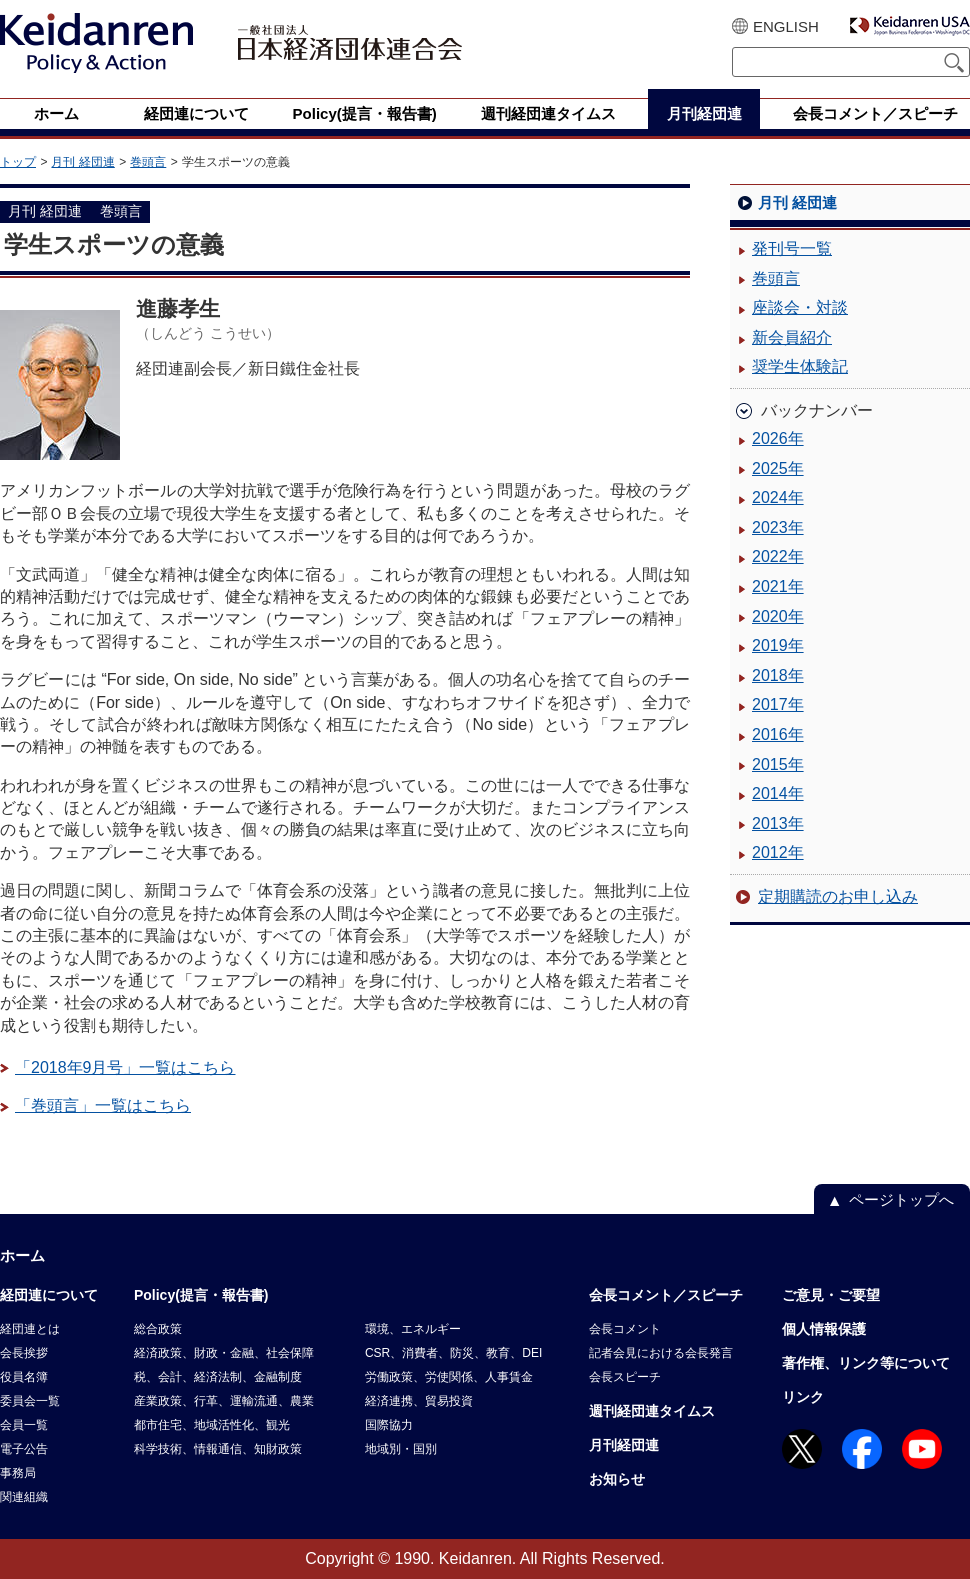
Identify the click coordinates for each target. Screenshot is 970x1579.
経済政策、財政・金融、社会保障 (224, 1353)
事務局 (18, 1473)
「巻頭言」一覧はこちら (103, 1105)
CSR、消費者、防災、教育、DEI (453, 1353)
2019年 (778, 645)
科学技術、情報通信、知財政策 (218, 1449)
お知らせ (617, 1479)
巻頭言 (148, 162)
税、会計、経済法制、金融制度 (218, 1377)
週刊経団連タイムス (652, 1411)
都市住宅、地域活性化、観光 (212, 1425)
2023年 (778, 527)
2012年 (778, 852)
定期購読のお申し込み (838, 896)
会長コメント (625, 1329)
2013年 (778, 823)
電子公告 (24, 1449)
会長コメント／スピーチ (666, 1295)
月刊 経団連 (82, 162)
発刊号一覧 (792, 248)
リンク (803, 1397)
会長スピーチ (625, 1377)
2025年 (778, 468)
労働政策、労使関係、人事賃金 (449, 1377)
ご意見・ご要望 (831, 1295)
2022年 (778, 556)
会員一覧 (24, 1425)
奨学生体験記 (800, 366)
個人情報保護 (824, 1329)
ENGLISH (786, 26)
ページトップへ (901, 1199)
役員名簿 (24, 1377)
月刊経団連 (624, 1445)
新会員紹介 (792, 337)
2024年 (778, 497)
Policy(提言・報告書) (201, 1295)
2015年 (778, 764)
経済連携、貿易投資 (419, 1401)
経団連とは (30, 1329)
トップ (18, 162)
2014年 (778, 793)
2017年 (778, 704)
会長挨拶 (24, 1353)
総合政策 (158, 1329)
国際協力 (389, 1425)
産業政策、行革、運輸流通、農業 (224, 1401)
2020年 (778, 616)
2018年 (778, 675)
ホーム (22, 1255)
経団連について (49, 1295)
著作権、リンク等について (866, 1363)
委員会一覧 (30, 1401)
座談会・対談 (800, 307)
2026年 (778, 438)
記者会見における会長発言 (661, 1353)
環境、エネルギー (413, 1329)
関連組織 (24, 1497)
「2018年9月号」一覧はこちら (125, 1067)
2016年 (778, 734)
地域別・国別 (401, 1449)
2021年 (778, 586)
